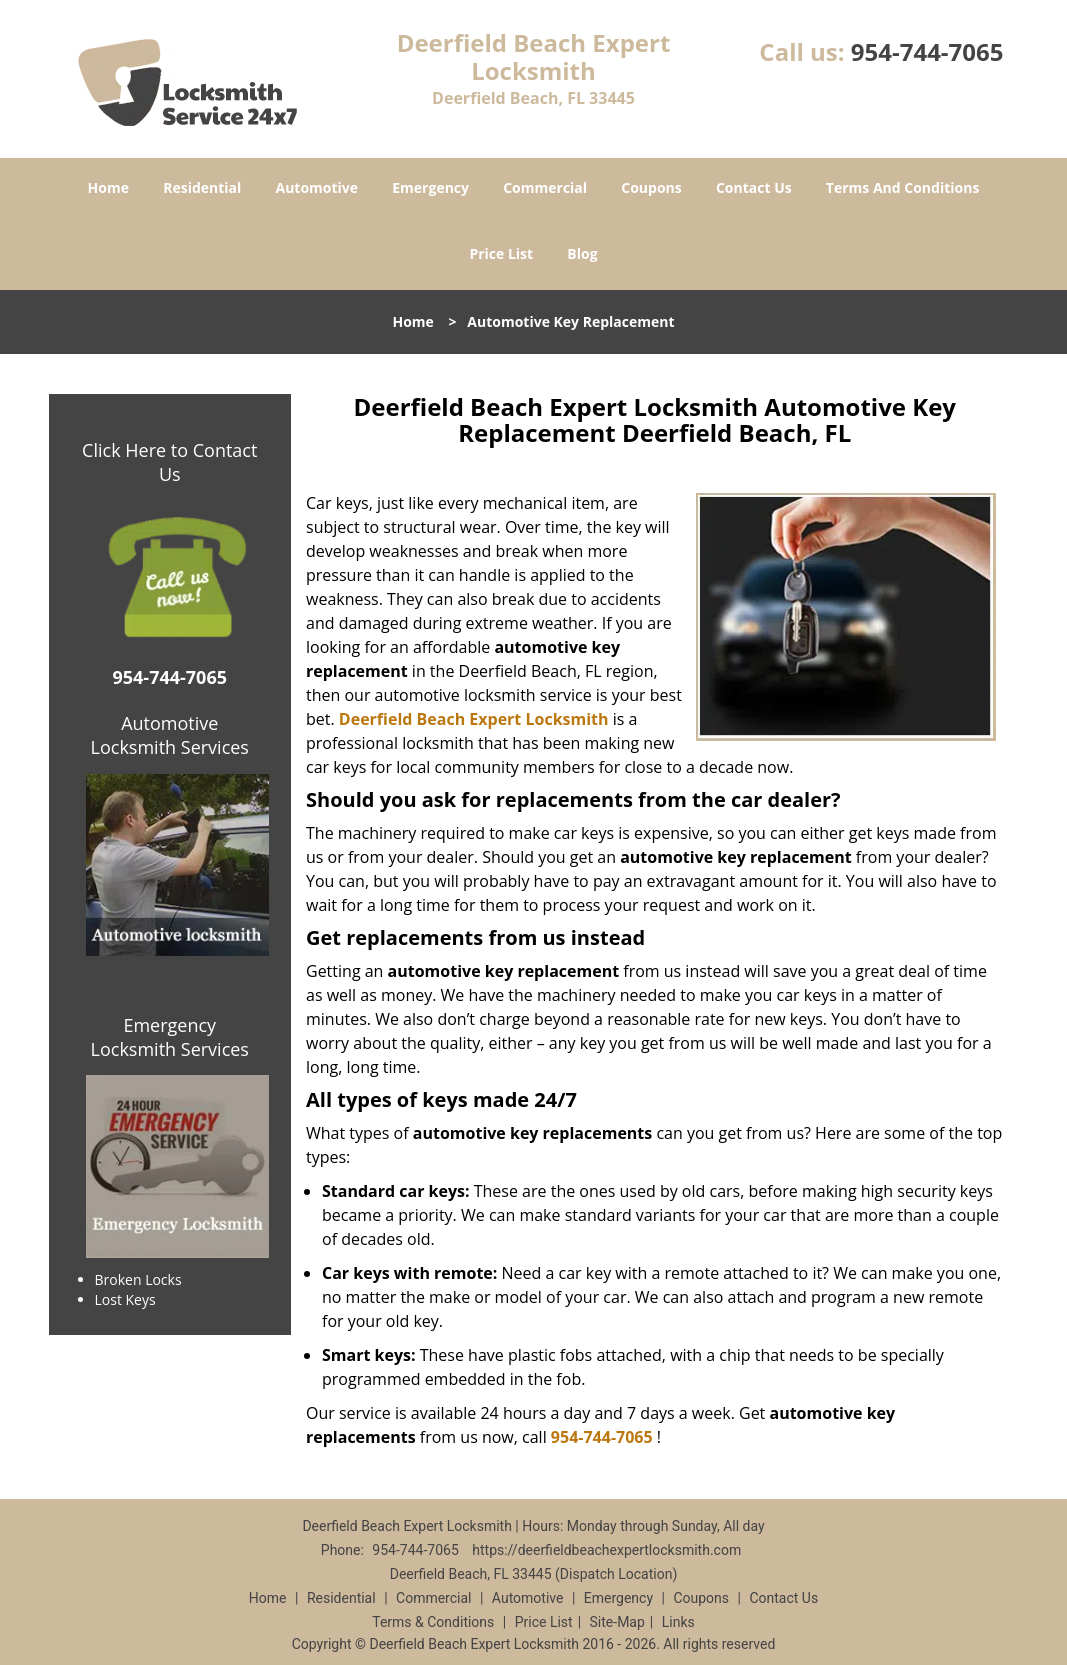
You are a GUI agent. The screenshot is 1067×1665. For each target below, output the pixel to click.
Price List (501, 253)
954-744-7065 (927, 51)
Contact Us (754, 187)
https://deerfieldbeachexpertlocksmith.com (606, 1550)
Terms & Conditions (433, 1622)
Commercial (545, 187)
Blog (582, 253)
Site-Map (617, 1622)
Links (678, 1622)
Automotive (316, 187)
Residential (202, 187)
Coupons (651, 187)
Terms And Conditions (903, 187)
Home (108, 187)
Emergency (430, 187)
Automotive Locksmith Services (170, 735)
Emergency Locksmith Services (170, 1037)
